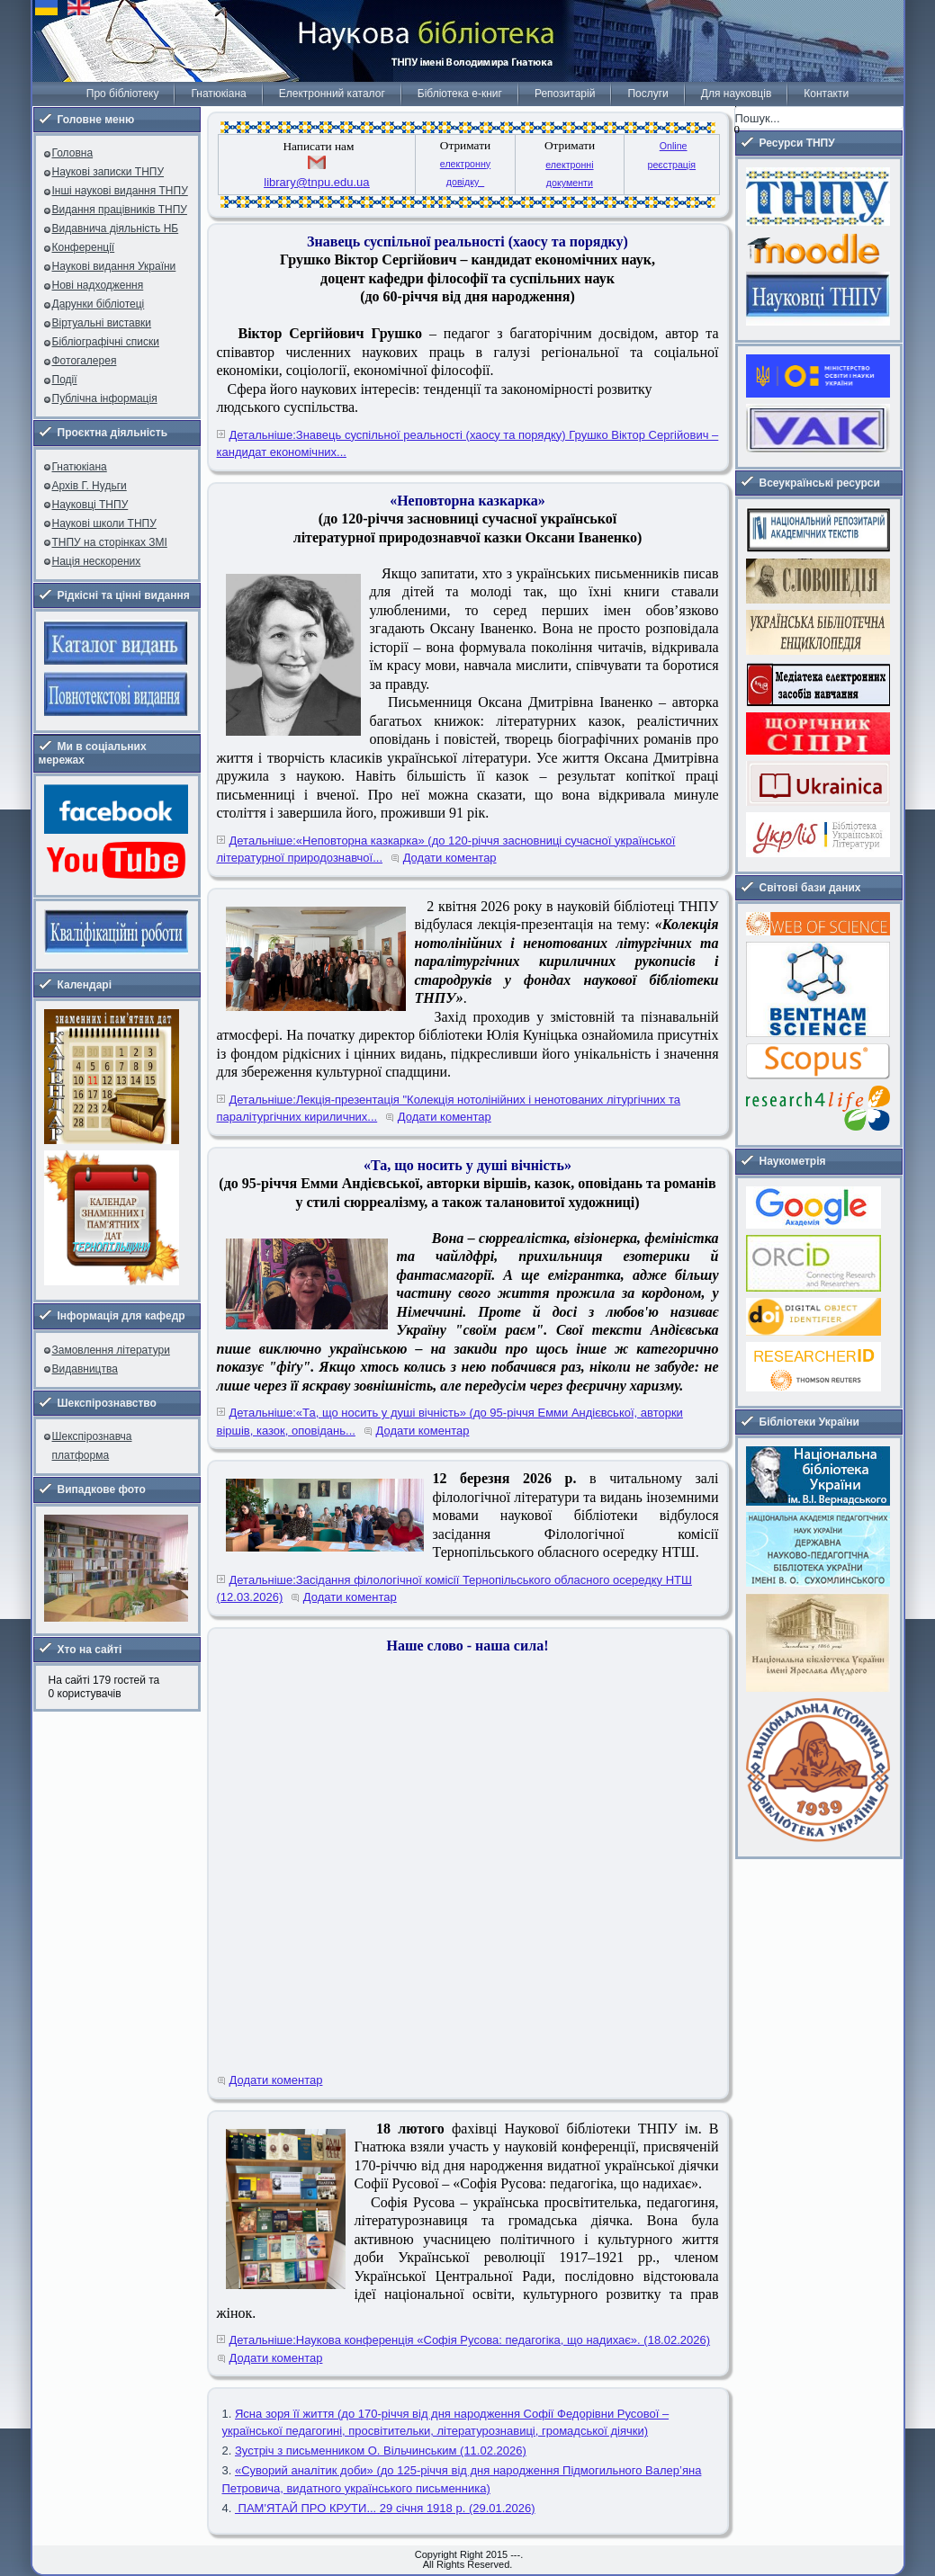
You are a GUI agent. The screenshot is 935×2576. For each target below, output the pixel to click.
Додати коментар (450, 857)
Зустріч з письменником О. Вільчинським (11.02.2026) (380, 2450)
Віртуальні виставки (102, 323)
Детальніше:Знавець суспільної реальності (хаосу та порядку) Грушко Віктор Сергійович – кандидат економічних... (468, 444)
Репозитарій (565, 93)
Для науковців (736, 93)
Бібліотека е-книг (460, 93)
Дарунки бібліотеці (98, 304)
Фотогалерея (84, 360)
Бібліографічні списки (106, 341)
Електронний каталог (332, 93)
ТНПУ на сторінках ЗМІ (109, 542)
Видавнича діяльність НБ (115, 228)
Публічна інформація (104, 398)
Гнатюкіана (218, 93)
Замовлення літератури (111, 1350)
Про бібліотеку (122, 93)
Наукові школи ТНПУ (104, 523)
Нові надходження (98, 285)
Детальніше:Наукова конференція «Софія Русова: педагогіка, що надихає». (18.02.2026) (470, 2340)
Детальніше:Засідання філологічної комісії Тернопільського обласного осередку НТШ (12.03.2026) (454, 1589)
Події (64, 379)
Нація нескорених (96, 561)
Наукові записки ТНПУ (108, 171)
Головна (73, 153)
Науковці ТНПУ (90, 504)
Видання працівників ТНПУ (119, 209)
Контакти (826, 93)
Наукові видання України (114, 266)
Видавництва (85, 1369)
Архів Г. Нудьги (89, 485)
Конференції (83, 247)
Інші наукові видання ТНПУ (120, 190)
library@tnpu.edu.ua (316, 182)
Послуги (647, 93)
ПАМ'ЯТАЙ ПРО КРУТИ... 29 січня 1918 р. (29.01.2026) (385, 2508)
